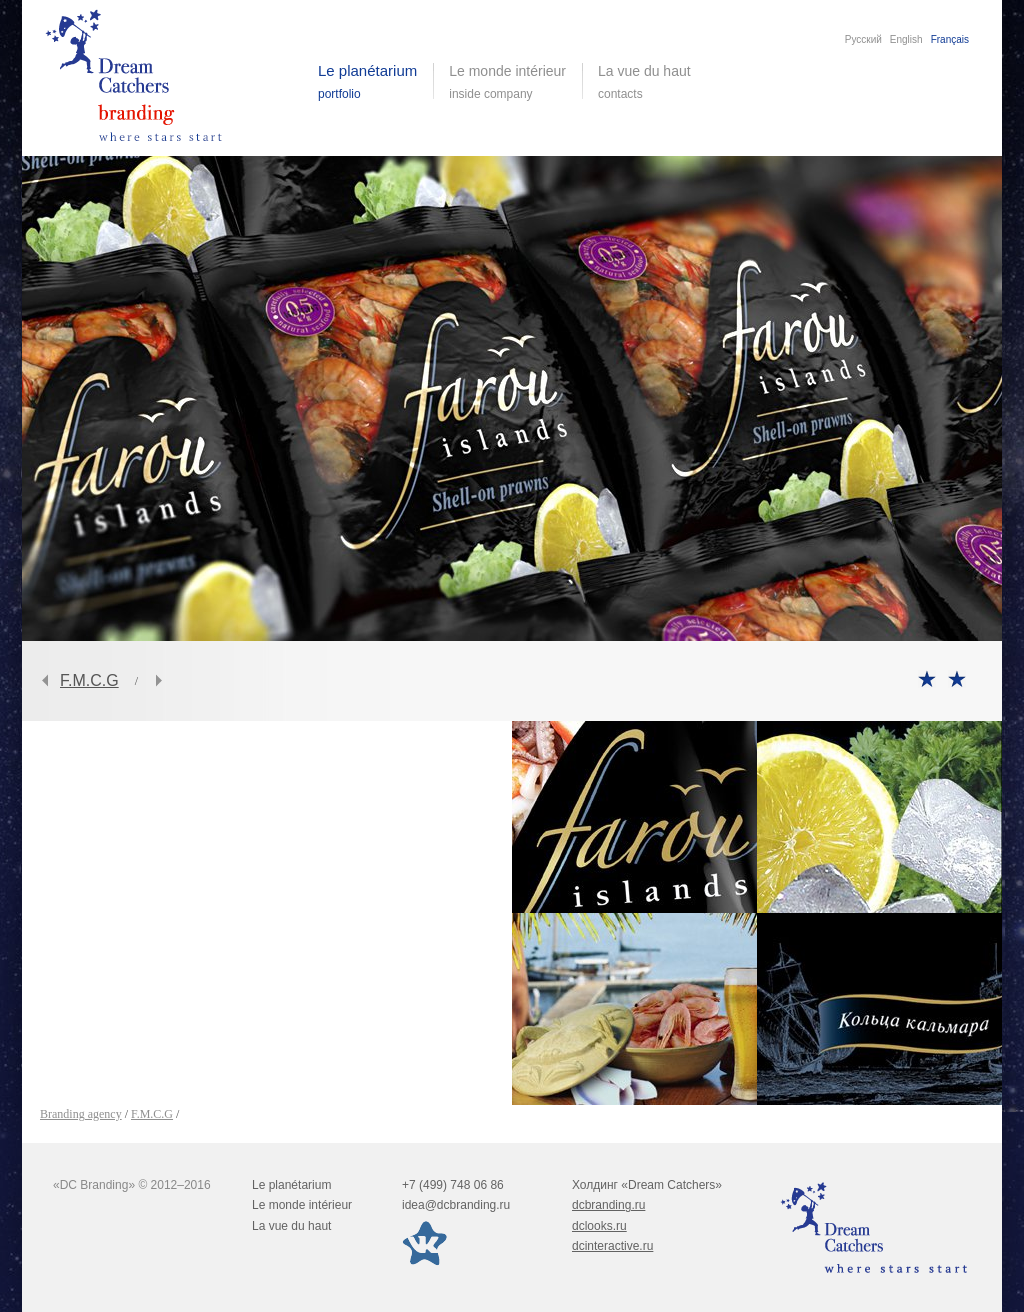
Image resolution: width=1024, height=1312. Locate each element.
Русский (863, 39)
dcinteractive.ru (612, 1246)
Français (950, 39)
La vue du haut (646, 82)
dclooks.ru (599, 1226)
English (906, 39)
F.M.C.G (89, 680)
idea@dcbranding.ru (456, 1205)
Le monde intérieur (302, 1205)
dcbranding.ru (608, 1205)
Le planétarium (291, 1185)
